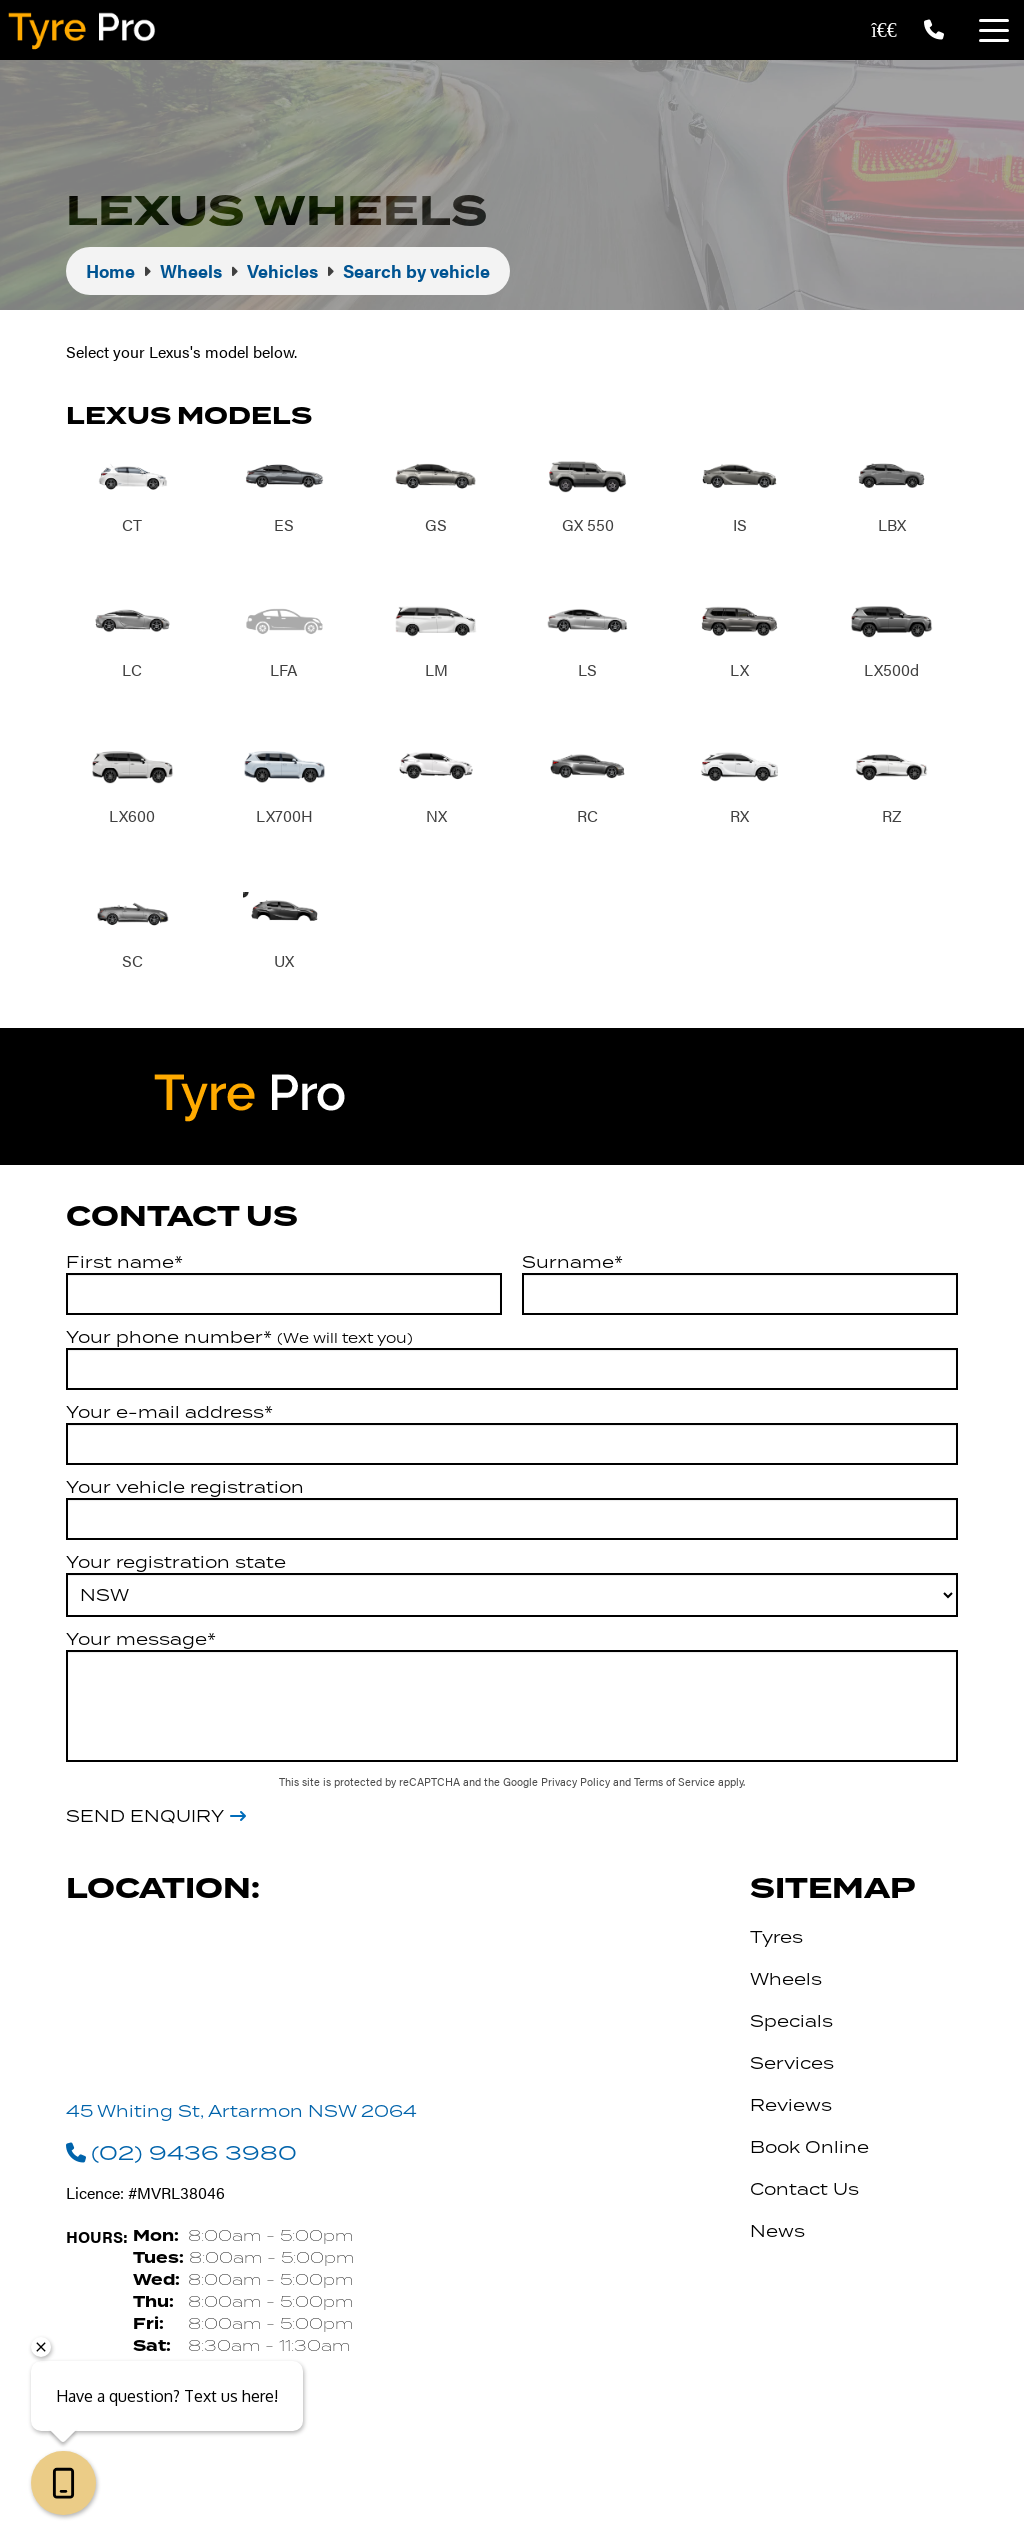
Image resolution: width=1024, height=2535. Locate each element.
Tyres (776, 1939)
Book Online (809, 2149)
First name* (124, 1264)
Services (792, 2065)
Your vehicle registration (185, 1489)
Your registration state (176, 1564)
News (777, 2233)
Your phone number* (239, 1339)
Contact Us (804, 2191)
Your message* (141, 1641)
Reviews (791, 2107)
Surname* (572, 1264)
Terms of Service (676, 1783)
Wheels (786, 1981)
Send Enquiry (145, 1819)
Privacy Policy (577, 1783)
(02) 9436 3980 (181, 2155)
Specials (791, 2023)
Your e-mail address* (169, 1414)
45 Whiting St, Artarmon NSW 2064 (241, 2113)
